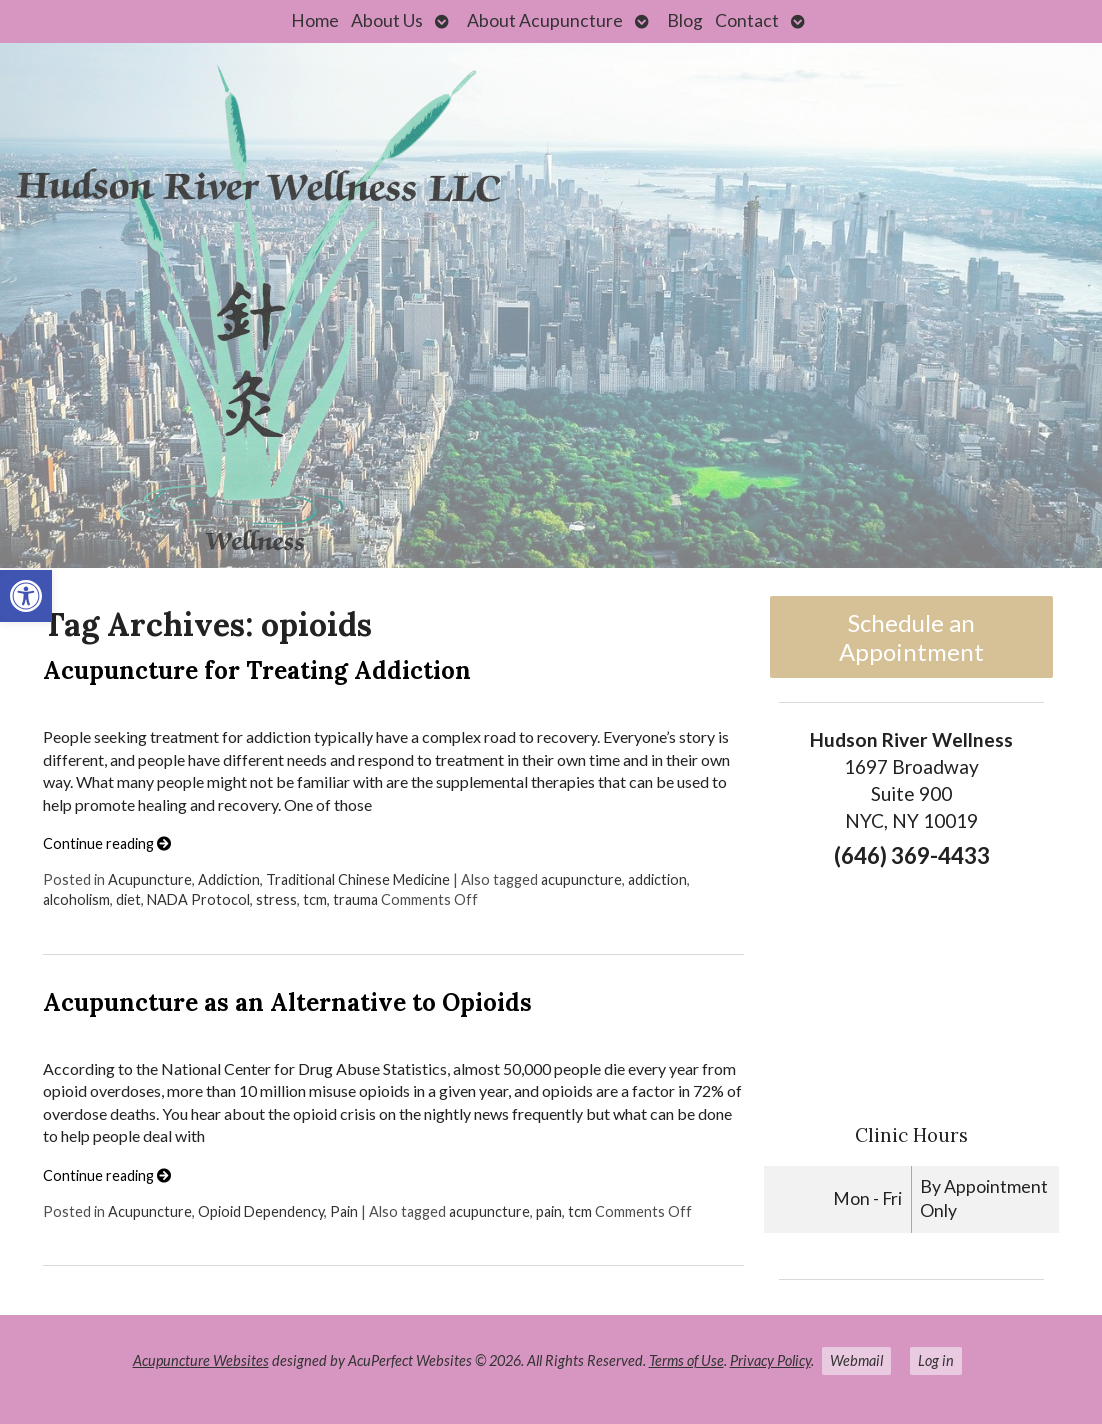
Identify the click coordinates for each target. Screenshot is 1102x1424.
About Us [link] (387, 20)
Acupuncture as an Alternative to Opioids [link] (287, 1002)
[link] (26, 596)
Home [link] (315, 20)
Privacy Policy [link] (770, 1360)
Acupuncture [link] (150, 879)
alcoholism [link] (76, 899)
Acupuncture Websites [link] (201, 1360)
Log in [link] (936, 1360)
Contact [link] (747, 20)
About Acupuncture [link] (545, 20)
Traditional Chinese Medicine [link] (358, 879)
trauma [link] (355, 899)
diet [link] (128, 899)
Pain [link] (344, 1211)
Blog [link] (685, 20)
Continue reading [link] (107, 843)
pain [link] (549, 1211)
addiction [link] (657, 879)
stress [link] (276, 899)
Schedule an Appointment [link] (911, 637)
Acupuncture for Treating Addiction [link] (257, 670)
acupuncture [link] (581, 879)
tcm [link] (315, 899)
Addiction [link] (229, 879)
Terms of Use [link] (686, 1360)
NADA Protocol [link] (198, 899)
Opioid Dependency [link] (261, 1211)
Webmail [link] (856, 1360)
